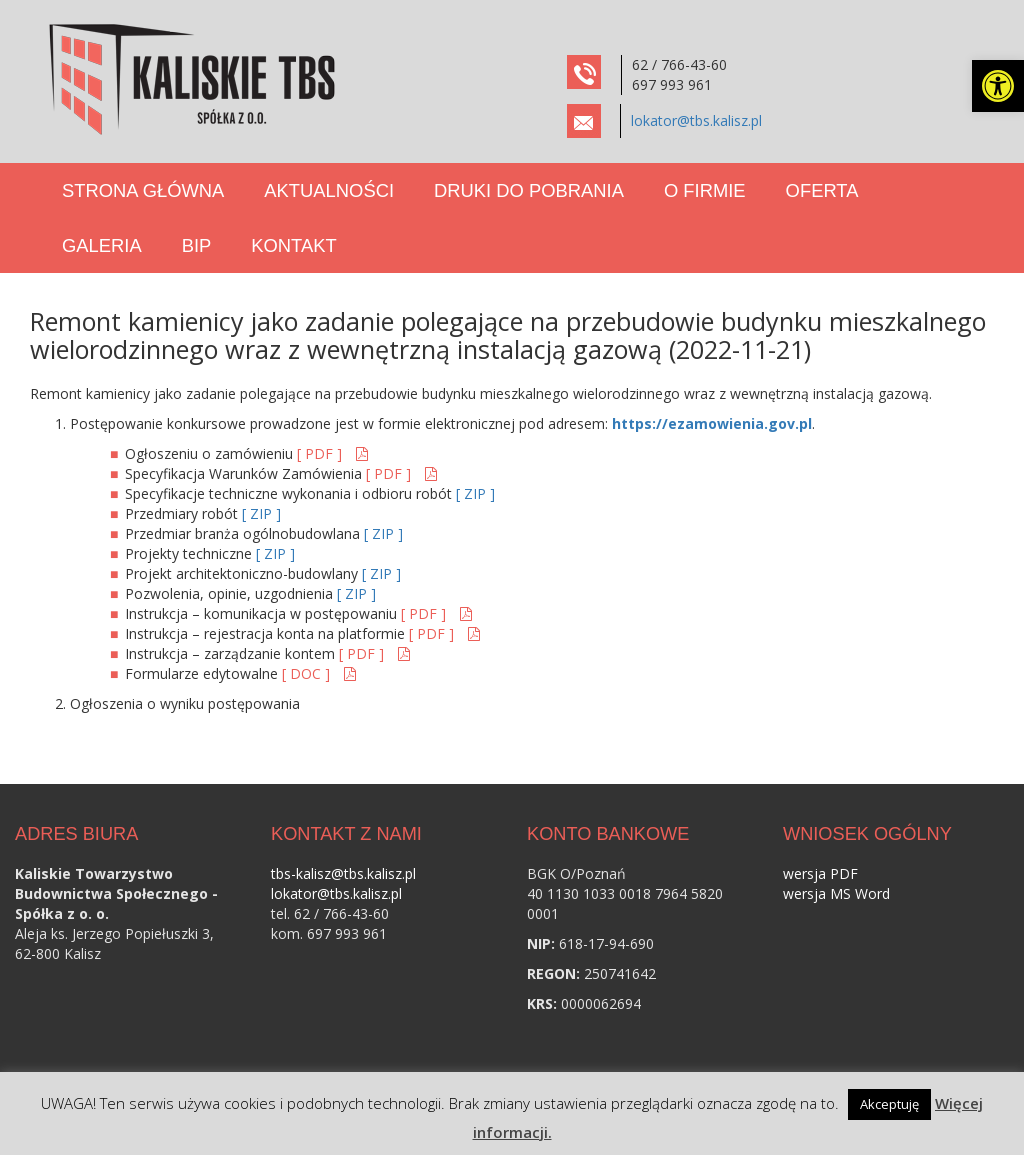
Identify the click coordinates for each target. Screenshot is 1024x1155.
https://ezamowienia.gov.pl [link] (712, 423)
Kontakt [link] (293, 245)
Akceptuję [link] (889, 1104)
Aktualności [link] (329, 190)
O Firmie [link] (705, 190)
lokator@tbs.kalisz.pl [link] (696, 120)
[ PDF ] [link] (321, 453)
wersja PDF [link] (820, 873)
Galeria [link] (102, 245)
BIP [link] (197, 245)
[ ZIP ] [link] (475, 493)
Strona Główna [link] (143, 190)
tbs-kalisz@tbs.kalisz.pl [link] (343, 873)
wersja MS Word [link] (836, 893)
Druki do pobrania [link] (529, 190)
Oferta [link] (822, 190)
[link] (998, 86)
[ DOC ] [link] (308, 673)
